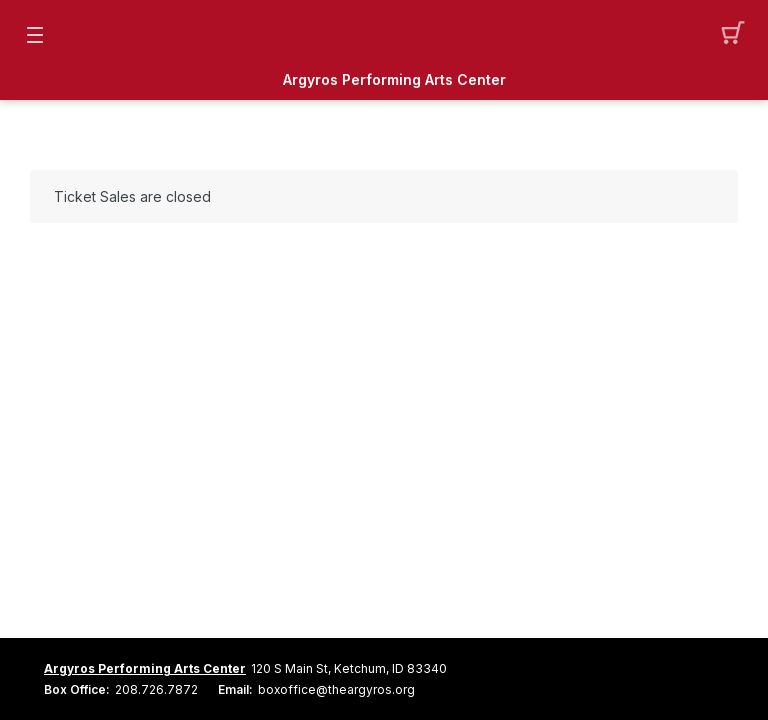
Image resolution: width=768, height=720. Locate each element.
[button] (733, 35)
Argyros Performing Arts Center (394, 80)
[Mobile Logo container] (384, 35)
